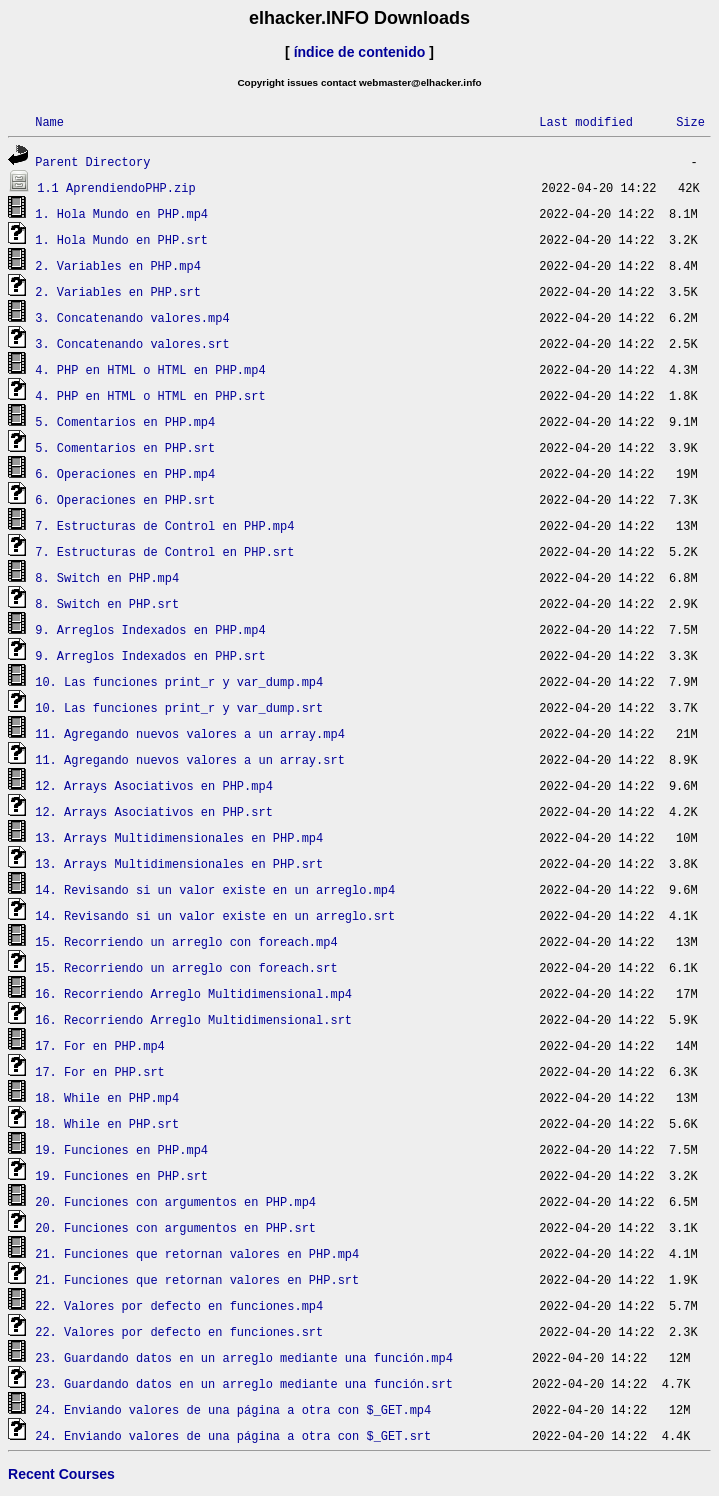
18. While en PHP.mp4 (107, 1097)
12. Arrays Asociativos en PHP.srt (154, 811)
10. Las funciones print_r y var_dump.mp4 (179, 681)
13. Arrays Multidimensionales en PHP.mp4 (179, 837)
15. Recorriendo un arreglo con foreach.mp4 (186, 941)
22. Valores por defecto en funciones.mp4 (179, 1305)
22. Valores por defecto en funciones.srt (179, 1331)
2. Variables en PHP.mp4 (118, 265)
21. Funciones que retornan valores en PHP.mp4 (197, 1253)
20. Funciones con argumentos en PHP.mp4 (175, 1201)
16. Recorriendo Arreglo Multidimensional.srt (193, 1019)
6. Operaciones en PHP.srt (125, 499)
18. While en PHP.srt (107, 1123)
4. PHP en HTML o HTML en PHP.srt (150, 395)
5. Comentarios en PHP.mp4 (125, 421)
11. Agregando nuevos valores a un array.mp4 (190, 733)
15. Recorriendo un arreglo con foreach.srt (186, 967)
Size (690, 121)
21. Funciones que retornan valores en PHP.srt (197, 1279)
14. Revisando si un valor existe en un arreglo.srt (215, 915)
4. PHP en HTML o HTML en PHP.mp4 (150, 369)
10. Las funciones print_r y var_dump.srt (179, 707)
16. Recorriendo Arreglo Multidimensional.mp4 (193, 993)
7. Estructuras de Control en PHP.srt (164, 551)
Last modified (586, 121)
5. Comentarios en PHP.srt (125, 447)
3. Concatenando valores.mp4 (132, 317)
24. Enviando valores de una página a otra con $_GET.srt (233, 1435)
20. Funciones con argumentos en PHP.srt (175, 1227)
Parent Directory (92, 161)
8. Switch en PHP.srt (107, 603)
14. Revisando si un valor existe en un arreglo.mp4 (215, 889)
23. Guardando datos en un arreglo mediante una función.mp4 (244, 1357)
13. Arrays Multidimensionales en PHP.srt (179, 863)
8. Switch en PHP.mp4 (107, 577)
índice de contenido (360, 52)
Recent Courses (61, 1474)
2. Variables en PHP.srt (118, 291)
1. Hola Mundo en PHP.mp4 (121, 213)
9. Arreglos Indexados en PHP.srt (150, 655)
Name (49, 121)
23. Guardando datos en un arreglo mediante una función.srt (244, 1383)
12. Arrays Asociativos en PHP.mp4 (154, 785)
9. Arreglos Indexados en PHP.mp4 (150, 629)
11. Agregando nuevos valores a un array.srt (190, 759)
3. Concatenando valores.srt (132, 343)
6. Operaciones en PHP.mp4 (125, 473)
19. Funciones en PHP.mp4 (121, 1149)
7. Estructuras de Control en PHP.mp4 (164, 525)
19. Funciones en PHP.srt (121, 1175)
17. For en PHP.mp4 (100, 1045)
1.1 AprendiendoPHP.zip (116, 187)
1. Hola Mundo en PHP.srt (121, 239)
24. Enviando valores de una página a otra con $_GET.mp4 (233, 1409)
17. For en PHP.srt (100, 1071)
